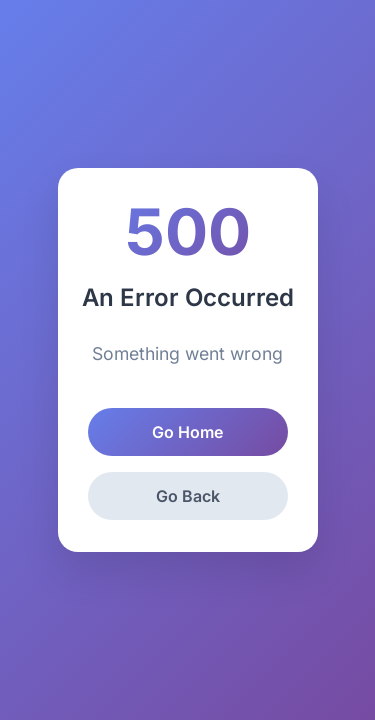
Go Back (188, 496)
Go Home (187, 432)
